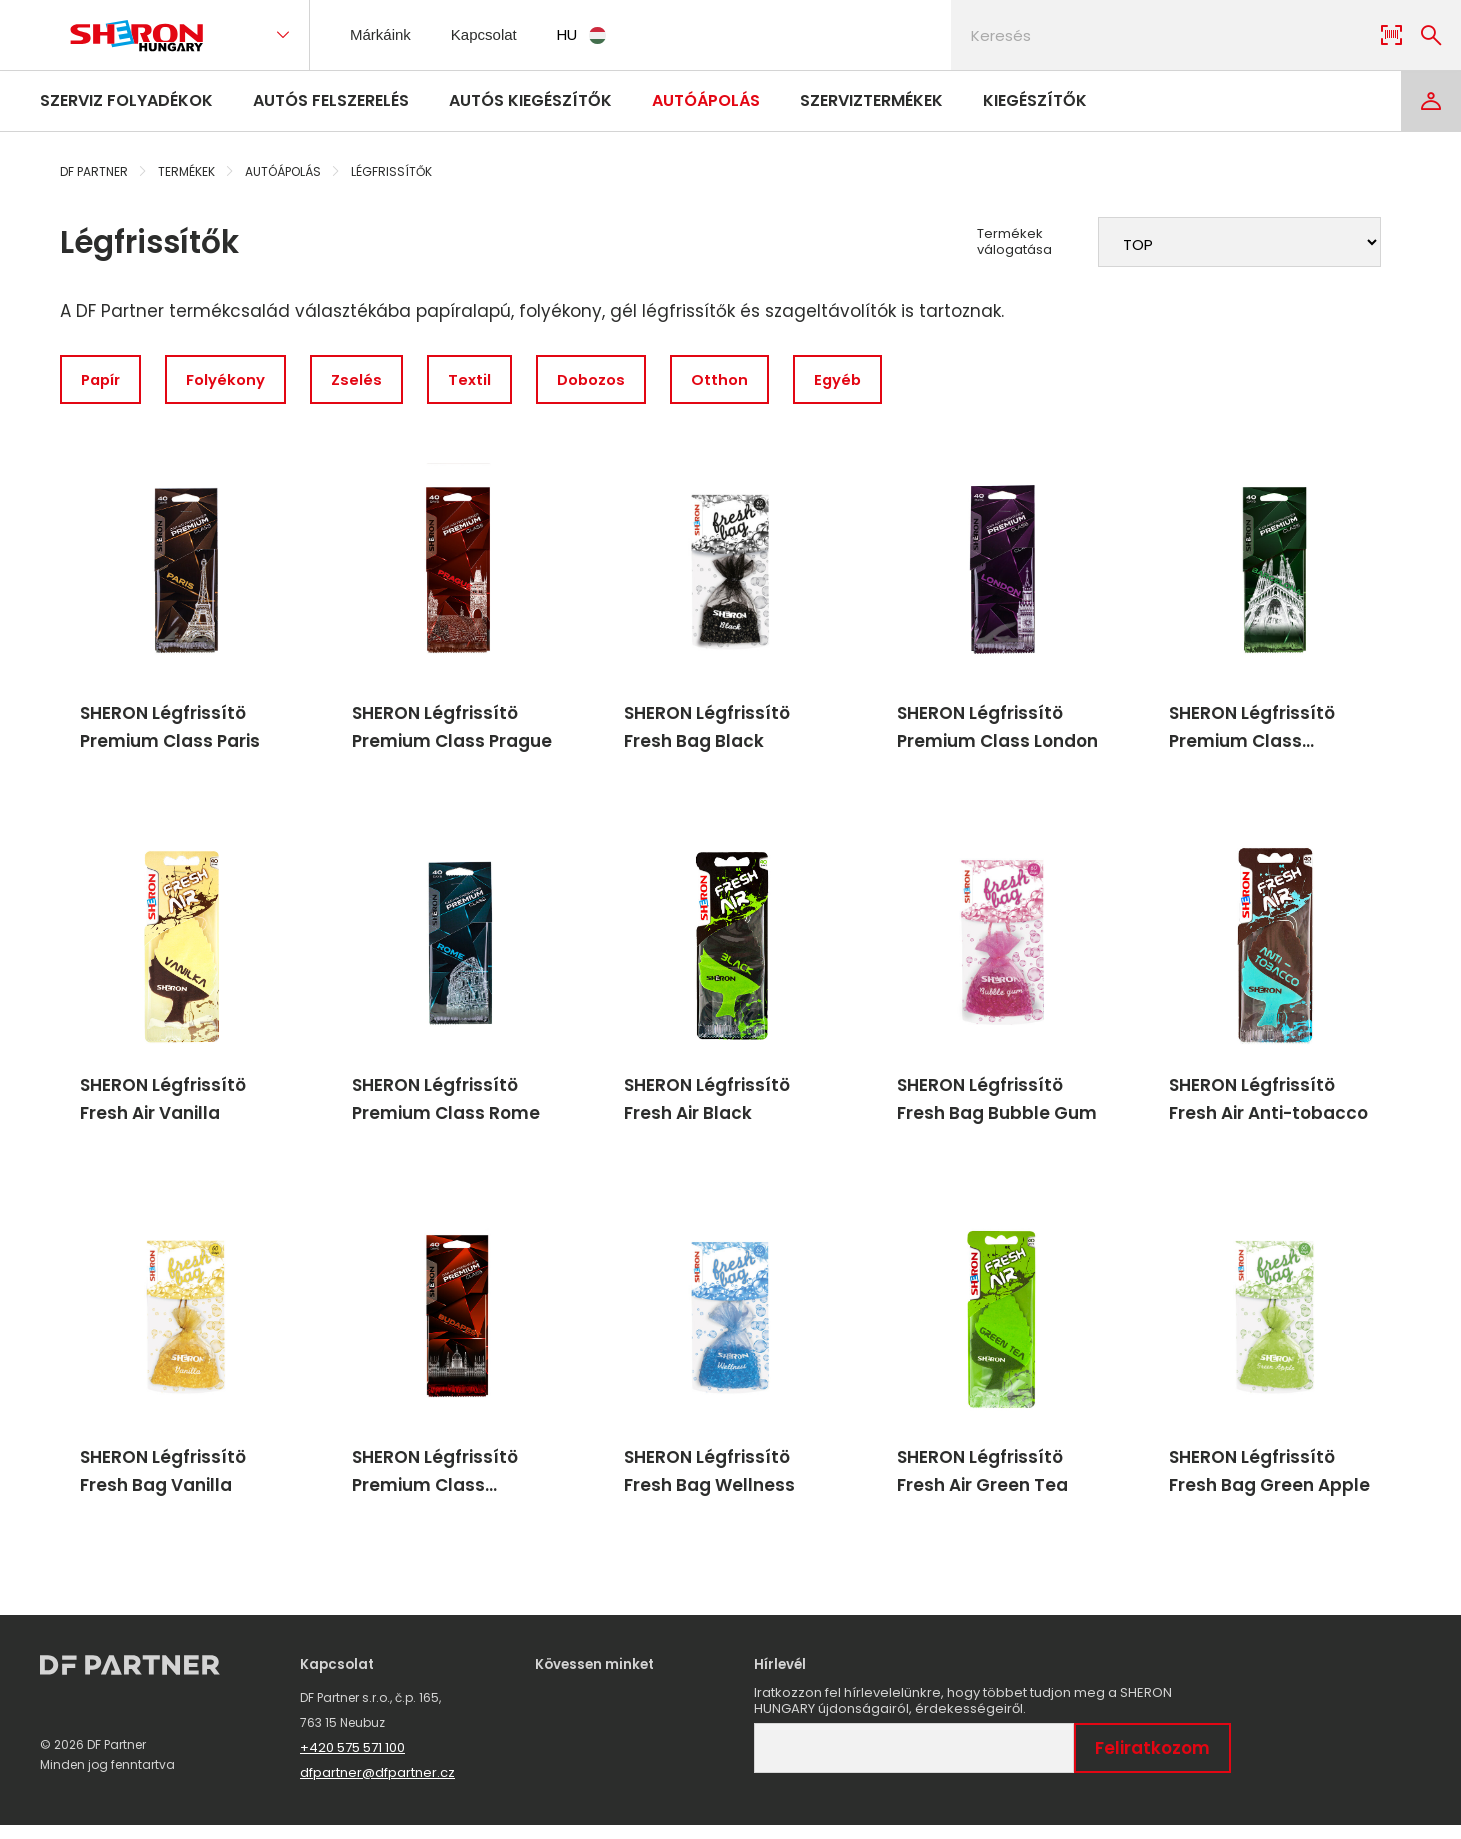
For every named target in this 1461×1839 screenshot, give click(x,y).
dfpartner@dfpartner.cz (377, 1786)
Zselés (367, 380)
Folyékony (233, 380)
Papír (103, 380)
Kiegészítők (1035, 100)
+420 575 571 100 (352, 1761)
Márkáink (381, 34)
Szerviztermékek (871, 100)
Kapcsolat (491, 34)
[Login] (1431, 101)
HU (593, 34)
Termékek (186, 171)
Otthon (740, 380)
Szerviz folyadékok (126, 100)
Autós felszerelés (331, 100)
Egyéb (862, 380)
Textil (483, 380)
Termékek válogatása (1014, 242)
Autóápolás (706, 100)
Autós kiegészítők (530, 100)
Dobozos (608, 380)
